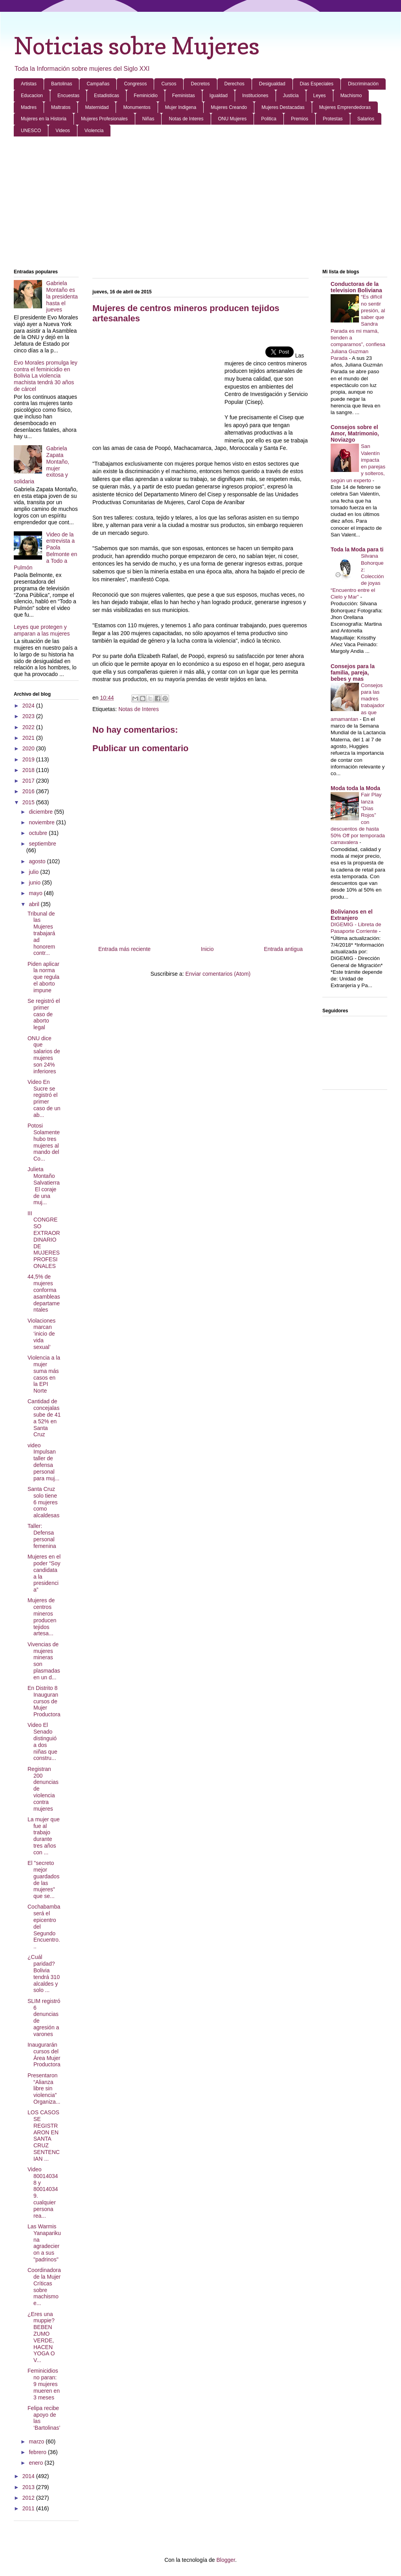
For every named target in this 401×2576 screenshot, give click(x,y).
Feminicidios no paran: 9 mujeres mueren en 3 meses (44, 2384)
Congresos (135, 84)
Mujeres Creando (229, 107)
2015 (29, 802)
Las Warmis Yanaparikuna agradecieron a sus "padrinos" (44, 2243)
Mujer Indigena (180, 107)
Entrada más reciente (124, 949)
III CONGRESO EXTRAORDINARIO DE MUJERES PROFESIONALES (44, 1239)
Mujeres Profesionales (104, 119)
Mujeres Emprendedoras (345, 107)
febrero (38, 2452)
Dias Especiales (316, 84)
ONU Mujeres (232, 119)
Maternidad (97, 107)
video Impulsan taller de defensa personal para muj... (43, 1461)
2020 (29, 748)
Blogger (225, 2560)
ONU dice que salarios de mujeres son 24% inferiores (44, 1054)
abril (34, 904)
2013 (29, 2487)
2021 (29, 738)
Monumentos (136, 107)
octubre (39, 833)
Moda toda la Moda (355, 788)
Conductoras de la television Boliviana (356, 287)
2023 (29, 716)
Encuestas (68, 95)
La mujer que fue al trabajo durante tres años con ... (44, 1836)
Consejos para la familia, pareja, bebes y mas (353, 672)
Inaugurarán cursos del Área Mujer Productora (44, 2054)
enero (36, 2463)
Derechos (234, 84)
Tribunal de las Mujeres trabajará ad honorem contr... (41, 933)
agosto (38, 861)
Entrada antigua (283, 949)
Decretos (200, 84)
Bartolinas (61, 84)
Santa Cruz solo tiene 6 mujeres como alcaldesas (43, 1502)
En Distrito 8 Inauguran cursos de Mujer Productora (44, 1701)
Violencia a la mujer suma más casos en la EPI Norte (44, 1374)
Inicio (207, 949)
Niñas (148, 119)
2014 (29, 2476)
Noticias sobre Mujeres (136, 45)
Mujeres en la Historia (43, 119)
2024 (29, 705)
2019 (29, 759)
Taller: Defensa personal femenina (42, 1536)
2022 (29, 727)
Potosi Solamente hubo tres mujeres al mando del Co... (44, 1142)
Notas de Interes (186, 119)
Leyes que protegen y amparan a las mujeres (42, 630)
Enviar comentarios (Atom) (217, 974)
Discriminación (363, 84)
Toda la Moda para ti (357, 549)
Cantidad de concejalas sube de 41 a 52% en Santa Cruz (44, 1417)
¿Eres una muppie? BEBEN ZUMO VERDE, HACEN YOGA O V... (41, 2337)
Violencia (94, 130)
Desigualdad (272, 84)
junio (35, 882)
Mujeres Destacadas (282, 107)
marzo (37, 2441)
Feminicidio (146, 95)
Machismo (351, 95)
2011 (29, 2508)
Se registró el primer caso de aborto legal (44, 1014)
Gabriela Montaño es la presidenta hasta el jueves (62, 296)
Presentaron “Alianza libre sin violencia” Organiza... (44, 2088)
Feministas (183, 95)
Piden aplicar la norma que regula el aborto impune (43, 977)
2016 (29, 791)
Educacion (32, 95)
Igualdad (219, 95)
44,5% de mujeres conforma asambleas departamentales (44, 1293)
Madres (29, 107)
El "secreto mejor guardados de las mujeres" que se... (43, 1879)
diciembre (41, 812)
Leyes (319, 95)
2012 (29, 2498)
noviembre (42, 822)
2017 (29, 781)
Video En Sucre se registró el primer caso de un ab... (44, 1098)
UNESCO (31, 130)
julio (34, 872)
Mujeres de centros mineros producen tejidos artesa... (42, 1616)
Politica (268, 119)
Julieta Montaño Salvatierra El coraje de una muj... (44, 1185)
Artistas (29, 84)
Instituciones (255, 95)
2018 (29, 770)
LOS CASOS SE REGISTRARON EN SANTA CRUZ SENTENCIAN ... (44, 2135)
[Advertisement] (200, 203)
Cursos (168, 84)
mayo (36, 893)
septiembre (42, 843)
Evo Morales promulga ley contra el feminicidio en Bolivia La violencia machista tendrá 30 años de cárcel (45, 375)
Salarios (365, 119)
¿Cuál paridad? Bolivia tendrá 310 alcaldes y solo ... (44, 1973)
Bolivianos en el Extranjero (352, 914)
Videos (62, 130)
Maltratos (60, 107)
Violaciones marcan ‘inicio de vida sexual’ (41, 1333)
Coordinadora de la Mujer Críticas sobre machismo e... (44, 2286)
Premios (299, 119)
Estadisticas (106, 95)
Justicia (291, 95)
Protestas (333, 119)
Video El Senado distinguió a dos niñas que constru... (42, 1741)
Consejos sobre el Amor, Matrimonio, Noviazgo (355, 433)
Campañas (97, 84)
